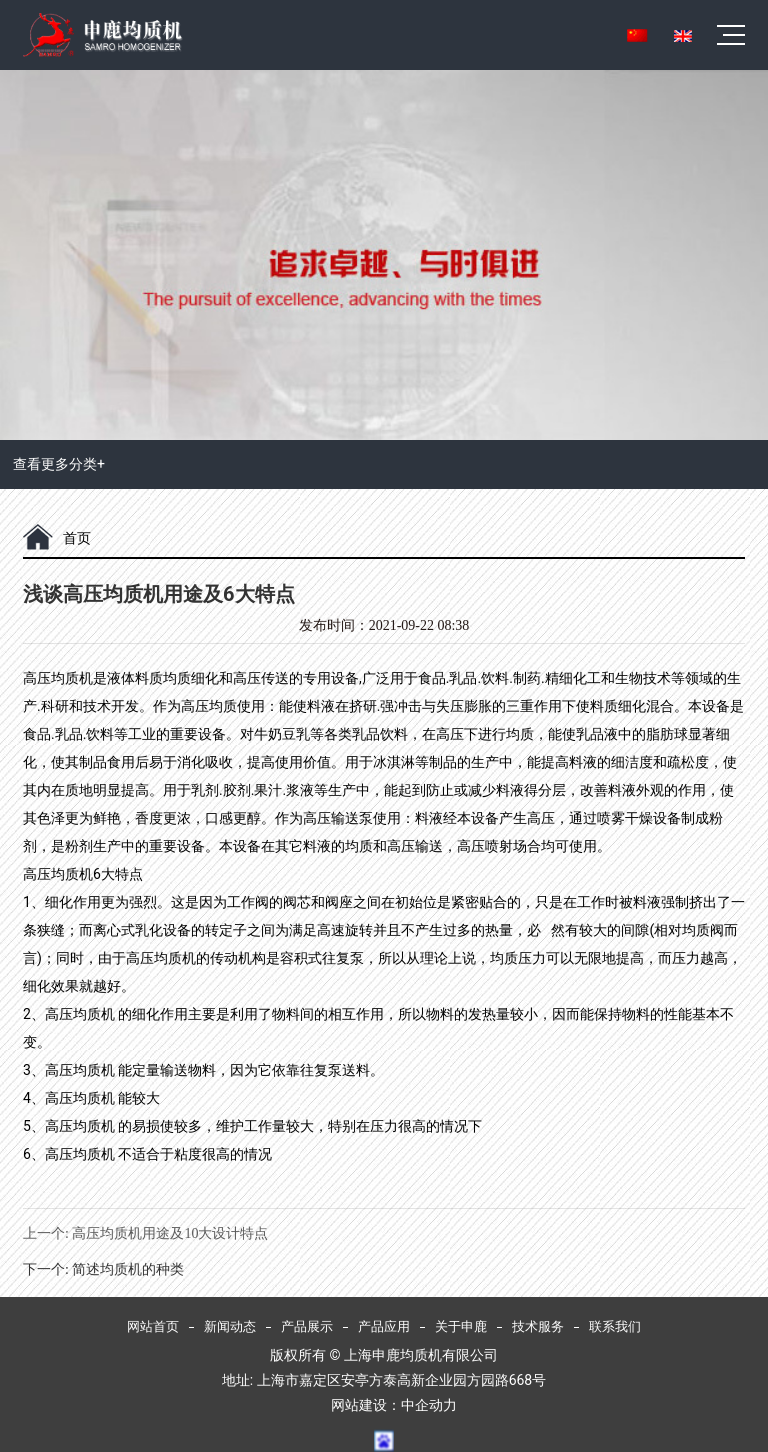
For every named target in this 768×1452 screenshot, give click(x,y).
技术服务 (538, 1326)
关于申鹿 (461, 1326)
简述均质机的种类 (128, 1269)
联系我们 (615, 1326)
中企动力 (429, 1405)
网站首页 (153, 1326)
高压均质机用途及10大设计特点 (170, 1233)
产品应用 (384, 1326)
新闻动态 (230, 1326)
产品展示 (307, 1326)
